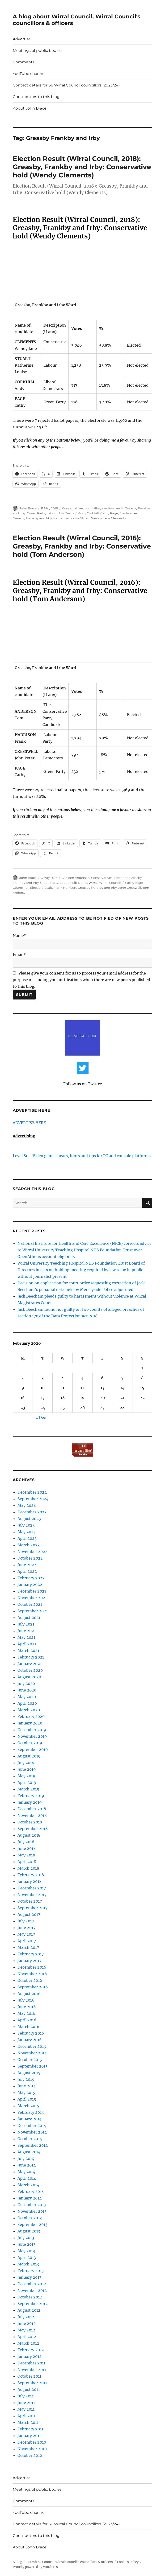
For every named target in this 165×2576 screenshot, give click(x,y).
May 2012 (26, 2330)
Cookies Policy (128, 2562)
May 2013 (26, 2250)
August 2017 (28, 1914)
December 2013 (31, 2204)
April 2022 (27, 1571)
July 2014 (25, 2158)
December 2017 (31, 1888)
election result (112, 508)
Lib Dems (66, 513)
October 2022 (30, 1558)
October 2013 (29, 2218)
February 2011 (30, 2429)
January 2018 (29, 1881)
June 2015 (26, 2086)
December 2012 (31, 2283)
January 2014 (29, 2198)
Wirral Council (110, 883)
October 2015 (29, 2059)
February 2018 (30, 1874)
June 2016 (26, 2006)
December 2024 (32, 1492)
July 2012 (25, 2316)
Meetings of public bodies (37, 50)
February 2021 (30, 1657)
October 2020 (30, 1670)
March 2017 (28, 1947)
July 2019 (25, 1762)
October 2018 (29, 1822)
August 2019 (29, 1756)
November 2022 (32, 1551)
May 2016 (26, 2013)
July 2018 (25, 1841)
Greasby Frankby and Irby (32, 518)
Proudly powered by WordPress (36, 2567)
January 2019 (29, 1802)
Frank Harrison (65, 887)
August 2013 (28, 2231)
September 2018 (32, 1828)
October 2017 (29, 1901)
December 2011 (31, 2363)
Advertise (22, 39)
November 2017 (32, 1894)
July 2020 (26, 1683)
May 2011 (25, 2409)
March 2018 (28, 1868)
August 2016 (29, 1993)
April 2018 (26, 1861)
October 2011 (29, 2376)
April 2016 (26, 2020)
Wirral (93, 883)
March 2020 (28, 1710)
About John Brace (30, 108)
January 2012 (29, 2356)
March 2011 (27, 2422)
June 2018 (26, 1848)
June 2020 (26, 1690)
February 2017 (30, 1954)
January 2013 (29, 2277)
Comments (23, 62)
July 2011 (25, 2396)
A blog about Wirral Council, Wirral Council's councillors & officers (63, 2562)
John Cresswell (129, 887)
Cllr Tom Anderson (76, 878)
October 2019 (29, 1743)
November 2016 (32, 1973)
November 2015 (32, 2053)
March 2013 (28, 2264)
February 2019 (30, 1795)
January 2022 (29, 1584)
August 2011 (28, 2389)
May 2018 (26, 1855)
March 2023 (28, 1545)
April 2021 (26, 1644)
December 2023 (32, 1512)
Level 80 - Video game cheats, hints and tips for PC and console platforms (82, 1155)
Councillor (21, 887)
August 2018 (28, 1835)
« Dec (40, 1417)
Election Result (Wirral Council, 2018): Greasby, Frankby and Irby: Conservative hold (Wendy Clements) (82, 167)
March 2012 (28, 2343)
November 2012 (32, 2290)
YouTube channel (29, 73)
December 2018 (31, 1808)
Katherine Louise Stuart (71, 518)
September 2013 (32, 2224)
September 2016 (32, 1987)
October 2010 (29, 2455)
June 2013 (26, 2244)
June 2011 (26, 2402)
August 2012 (28, 2310)
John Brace (28, 508)
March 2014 (28, 2185)
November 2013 (32, 2211)
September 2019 (32, 1749)
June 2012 (26, 2323)
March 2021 (28, 1650)
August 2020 (29, 1677)
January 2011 (29, 2435)
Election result (130, 513)
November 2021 (32, 1597)
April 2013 (26, 2257)
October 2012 (29, 2297)
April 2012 (26, 2336)
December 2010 (31, 2442)
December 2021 (31, 1591)
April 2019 (26, 1782)
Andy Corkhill (88, 513)
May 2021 (26, 1637)
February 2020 (31, 1716)
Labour (52, 513)
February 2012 (30, 2349)
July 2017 (25, 1921)
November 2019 (32, 1736)
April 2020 (27, 1703)
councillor (92, 508)
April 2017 (26, 1940)
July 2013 (25, 2237)
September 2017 (32, 1907)
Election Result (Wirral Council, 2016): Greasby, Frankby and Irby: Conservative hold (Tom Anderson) (82, 546)
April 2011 (26, 2415)
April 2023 (27, 1538)
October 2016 (29, 1980)
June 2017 (26, 1927)
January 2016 (29, 2039)
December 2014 (31, 2125)
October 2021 (29, 1604)
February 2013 (30, 2270)
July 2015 (25, 2079)
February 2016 (30, 2033)
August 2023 (29, 1518)
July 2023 (26, 1525)
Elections (121, 878)
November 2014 (32, 2132)
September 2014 (32, 2145)
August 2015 (28, 2072)
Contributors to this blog (36, 96)
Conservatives (72, 508)
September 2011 (32, 2382)
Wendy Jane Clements (108, 518)
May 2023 (26, 1531)
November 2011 (31, 2369)
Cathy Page (109, 513)
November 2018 (32, 1815)
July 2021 (25, 1624)
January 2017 (29, 1960)
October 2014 (29, 2138)
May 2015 (26, 2092)
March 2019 (28, 1789)
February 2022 (31, 1578)
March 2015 (28, 2105)
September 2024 (32, 1498)
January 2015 (29, 2119)
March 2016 (28, 2026)
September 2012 (32, 2303)
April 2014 (26, 2178)
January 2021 (29, 1663)
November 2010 (32, 2448)
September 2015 (32, 2066)
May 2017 (26, 1934)
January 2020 (29, 1723)
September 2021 (32, 1611)
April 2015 (26, 2099)
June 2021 (26, 1630)
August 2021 (28, 1617)
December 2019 (31, 1729)
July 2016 (25, 2000)
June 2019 (26, 1769)
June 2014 (26, 2165)
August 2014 (28, 2152)
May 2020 (26, 1696)
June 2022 (26, 1564)
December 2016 (31, 1967)
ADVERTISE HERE (29, 1122)
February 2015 (30, 2112)
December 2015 (31, 2046)
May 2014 (26, 2171)
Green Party (36, 513)
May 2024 (26, 1505)
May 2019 (26, 1775)
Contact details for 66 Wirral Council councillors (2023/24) (66, 85)
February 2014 (30, 2191)
